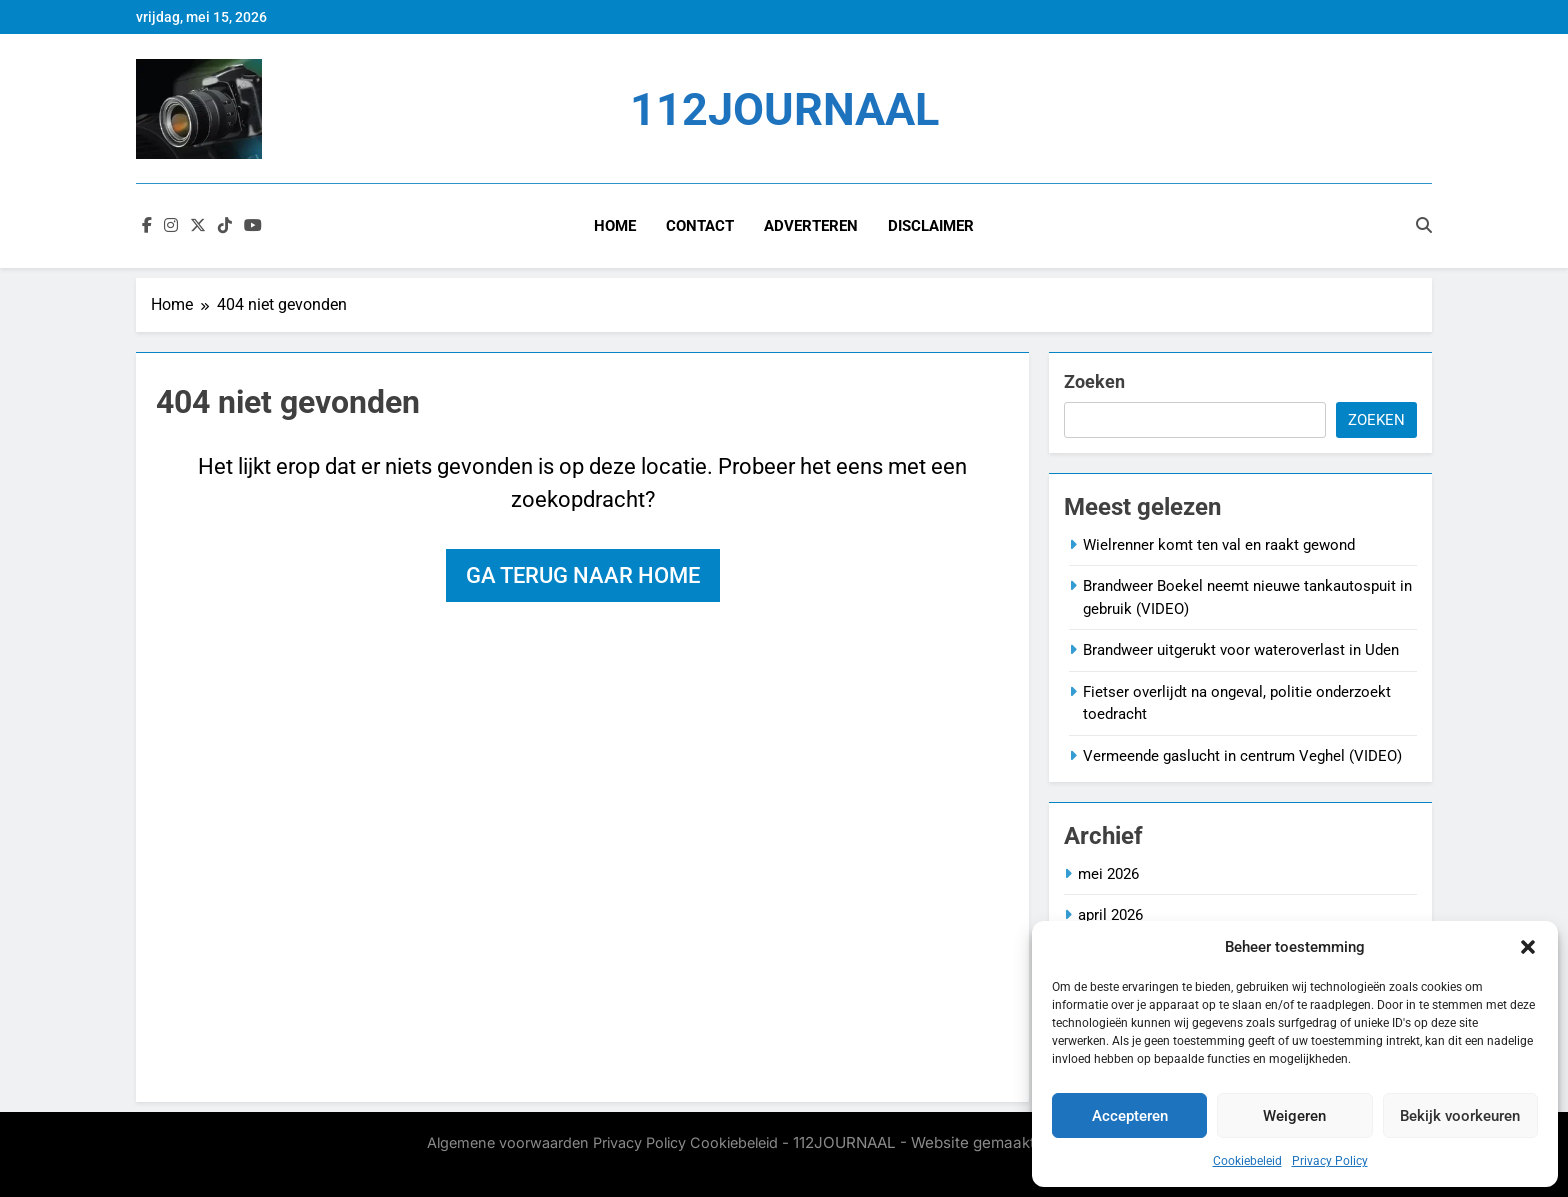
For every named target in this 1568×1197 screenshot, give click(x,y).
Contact (700, 226)
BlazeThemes (610, 1164)
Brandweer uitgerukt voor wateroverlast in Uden (1241, 650)
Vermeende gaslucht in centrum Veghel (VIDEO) (1242, 756)
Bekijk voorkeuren (1460, 1116)
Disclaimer (931, 226)
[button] (1528, 947)
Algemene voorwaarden (508, 1142)
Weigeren (1294, 1116)
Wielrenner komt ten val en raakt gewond (1219, 545)
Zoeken (1094, 381)
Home (615, 226)
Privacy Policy (1330, 1161)
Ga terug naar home (583, 575)
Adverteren (811, 226)
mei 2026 (1108, 874)
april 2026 (1110, 915)
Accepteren (1130, 1116)
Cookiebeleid (1247, 1161)
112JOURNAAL (784, 109)
